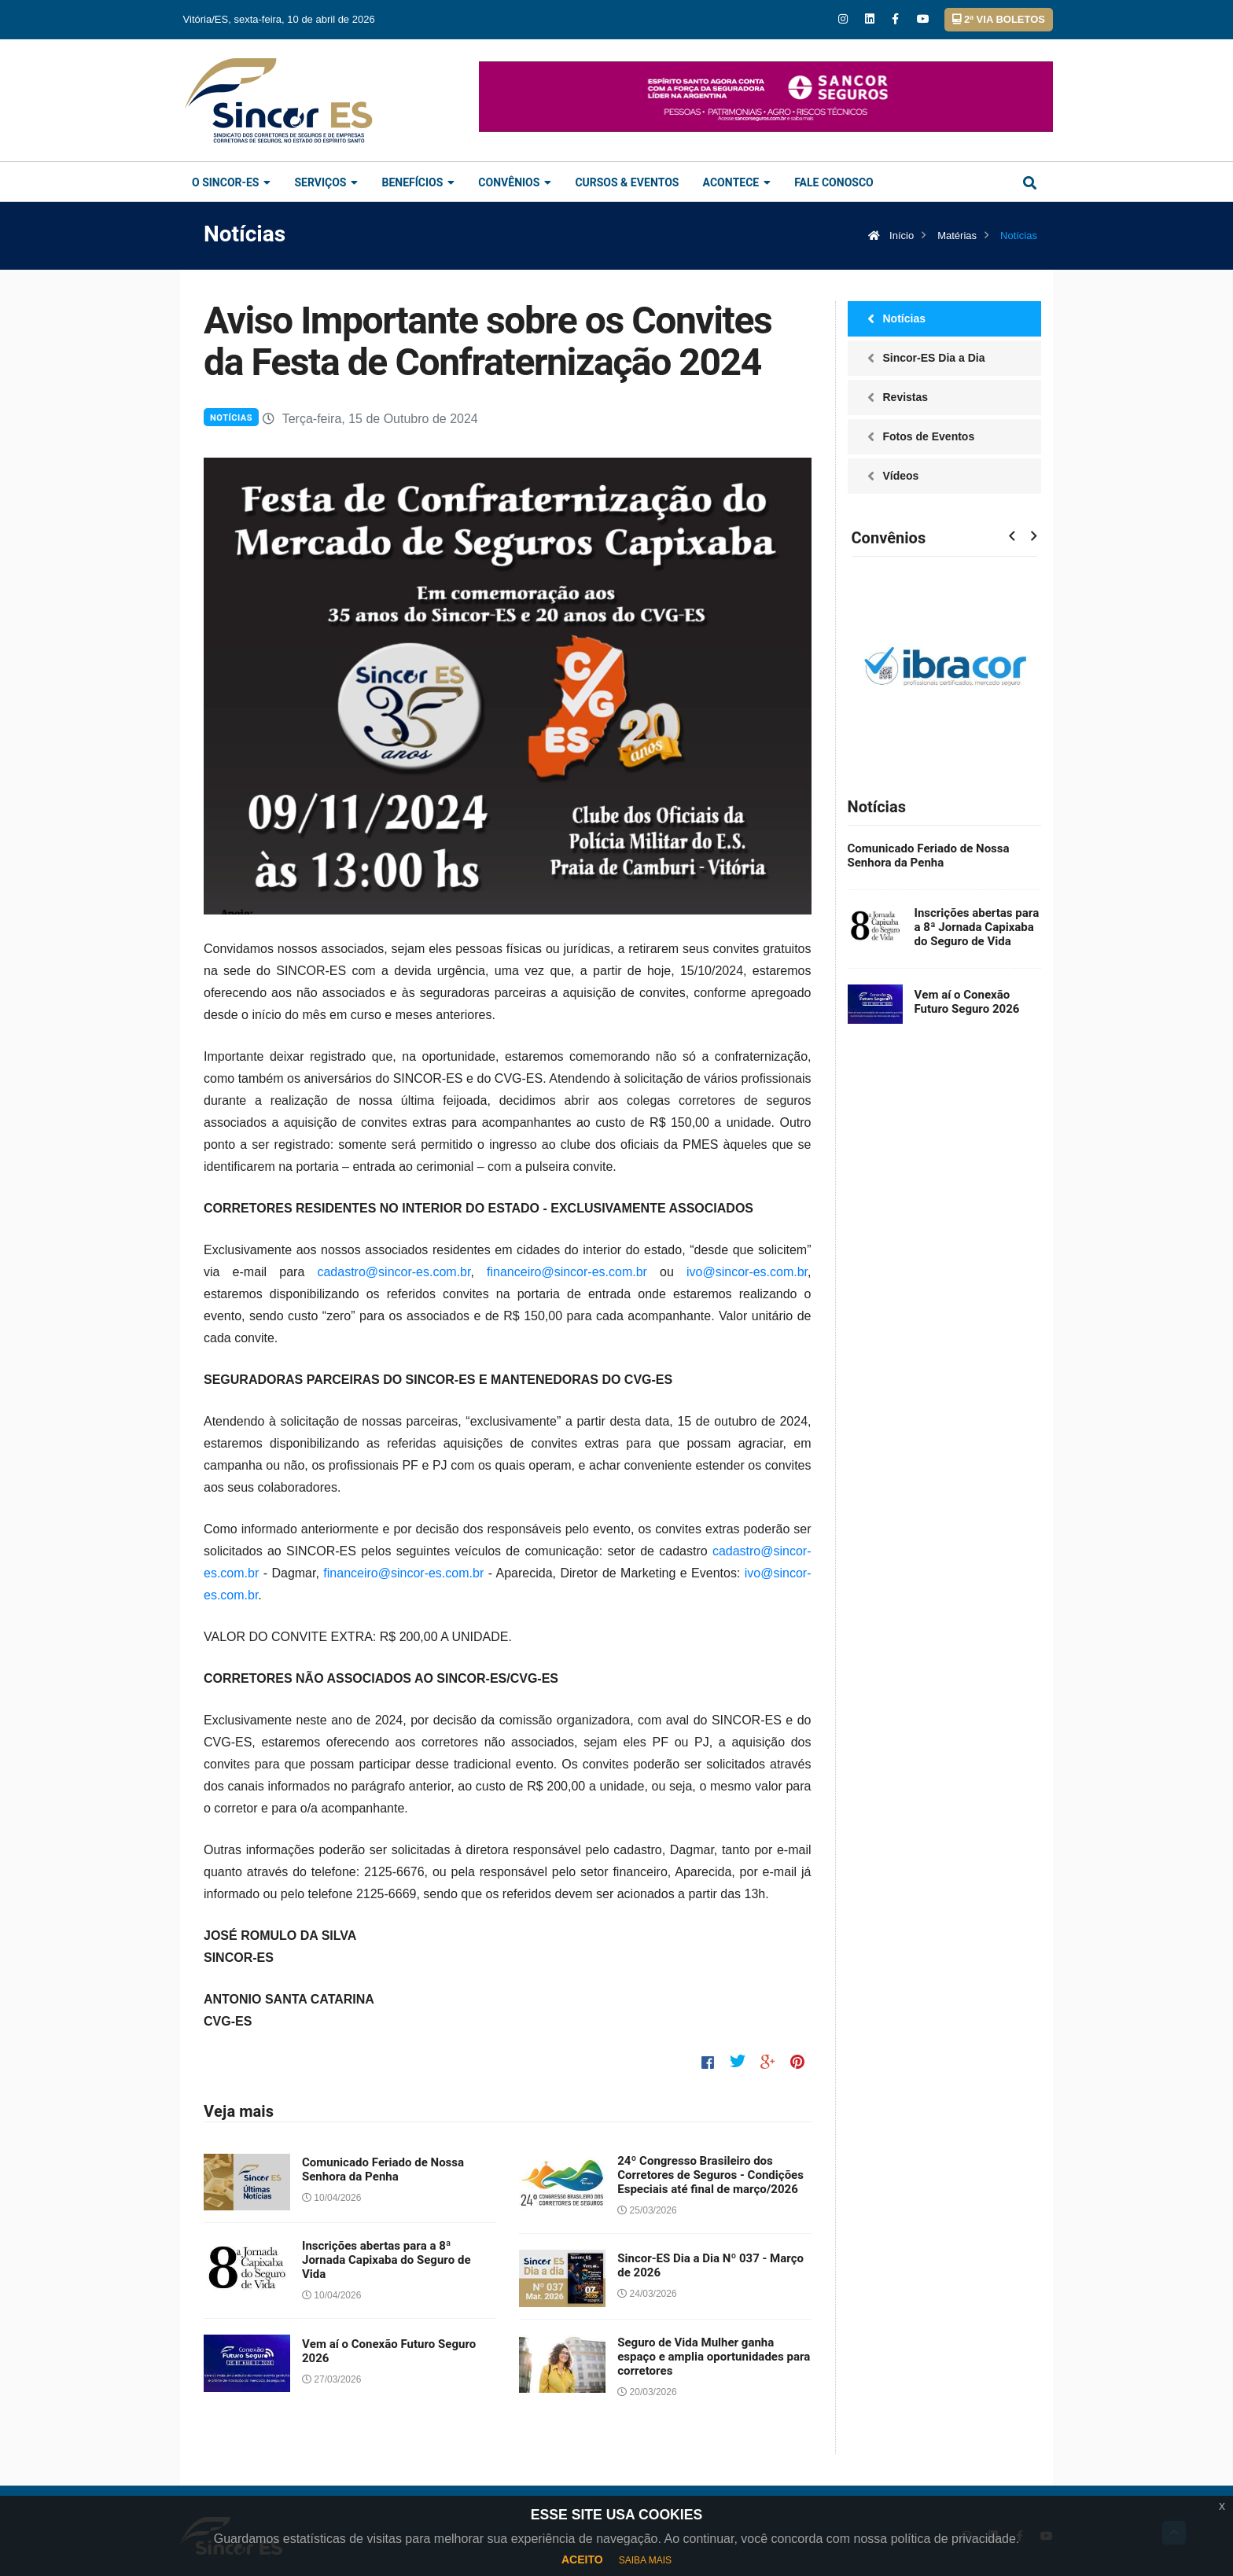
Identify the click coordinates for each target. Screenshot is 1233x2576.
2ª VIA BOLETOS (998, 19)
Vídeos (901, 475)
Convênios (514, 183)
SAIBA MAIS (645, 2560)
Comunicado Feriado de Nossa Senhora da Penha (383, 2169)
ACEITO (582, 2559)
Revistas (906, 397)
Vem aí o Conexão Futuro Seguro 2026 (389, 2351)
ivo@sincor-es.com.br (747, 1272)
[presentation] (1012, 536)
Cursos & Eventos (627, 183)
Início (891, 235)
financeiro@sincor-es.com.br (567, 1272)
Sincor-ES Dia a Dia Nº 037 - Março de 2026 (710, 2265)
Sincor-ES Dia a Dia (934, 357)
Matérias (957, 235)
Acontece (736, 183)
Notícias (231, 418)
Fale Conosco (834, 183)
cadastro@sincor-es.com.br (393, 1272)
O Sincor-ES (231, 183)
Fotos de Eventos (929, 436)
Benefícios (418, 183)
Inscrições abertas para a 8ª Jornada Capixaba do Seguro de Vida (386, 2260)
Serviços (326, 183)
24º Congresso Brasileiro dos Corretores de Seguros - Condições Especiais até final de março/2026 (710, 2175)
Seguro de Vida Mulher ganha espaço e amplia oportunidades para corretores (713, 2356)
